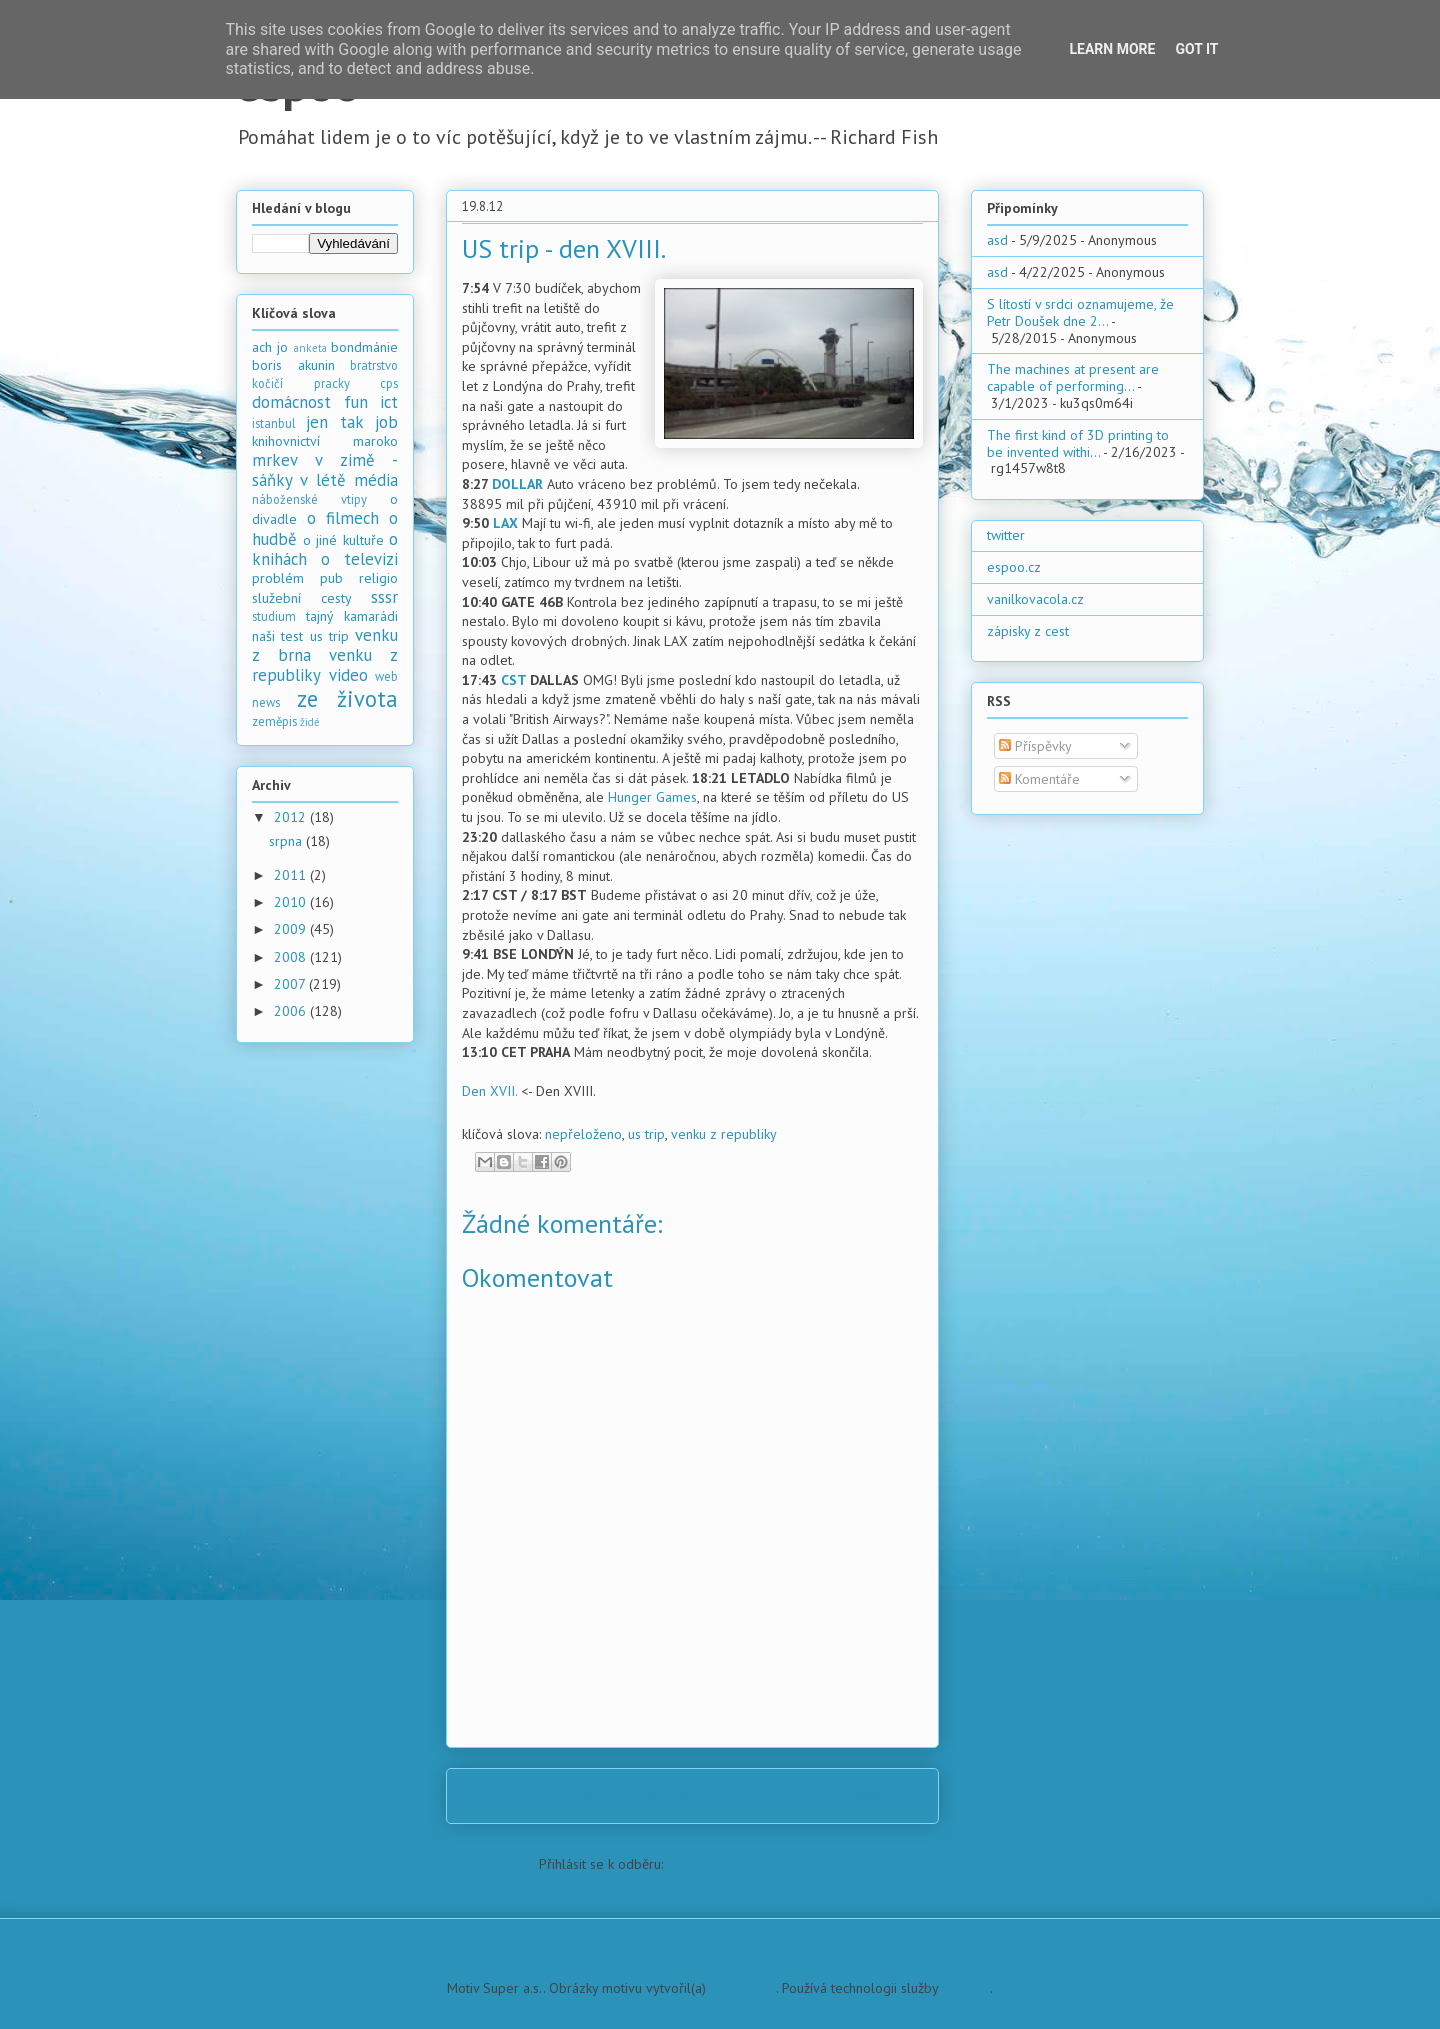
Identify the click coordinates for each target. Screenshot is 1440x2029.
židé (310, 722)
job (386, 422)
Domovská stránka (633, 1795)
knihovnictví (286, 441)
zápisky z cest (1028, 631)
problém (278, 578)
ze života (348, 698)
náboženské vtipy (309, 499)
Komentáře (1039, 779)
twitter (1006, 535)
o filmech (343, 518)
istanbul (274, 423)
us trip (646, 1134)
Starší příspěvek (863, 1795)
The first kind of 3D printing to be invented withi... (1078, 443)
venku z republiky (724, 1134)
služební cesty (302, 598)
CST (513, 680)
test (292, 636)
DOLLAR (517, 484)
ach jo (270, 347)
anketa (310, 348)
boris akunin (293, 365)
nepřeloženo (583, 1134)
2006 (292, 1011)
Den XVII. (489, 1091)
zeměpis (274, 721)
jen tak (334, 422)
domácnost (291, 402)
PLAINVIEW (743, 1988)
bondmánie (364, 347)
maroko (375, 441)
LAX (505, 523)
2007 (291, 984)
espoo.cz (1014, 567)
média (376, 480)
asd (997, 240)
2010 (292, 902)
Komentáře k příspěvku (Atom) (756, 1864)
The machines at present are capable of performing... (1073, 377)
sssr (384, 597)
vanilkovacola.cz (1035, 599)
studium (274, 616)
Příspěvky (1035, 746)
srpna (287, 841)
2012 (292, 817)
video (348, 675)
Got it (1196, 49)
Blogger (966, 1988)
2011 (292, 875)
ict (389, 402)
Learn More (1112, 49)
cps (389, 383)
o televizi (359, 559)
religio (378, 578)
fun (356, 402)
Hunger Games (652, 797)
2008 (292, 957)
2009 (292, 929)
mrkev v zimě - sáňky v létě (325, 470)
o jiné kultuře (343, 540)
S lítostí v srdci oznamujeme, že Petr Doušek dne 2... (1080, 312)
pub (331, 578)
